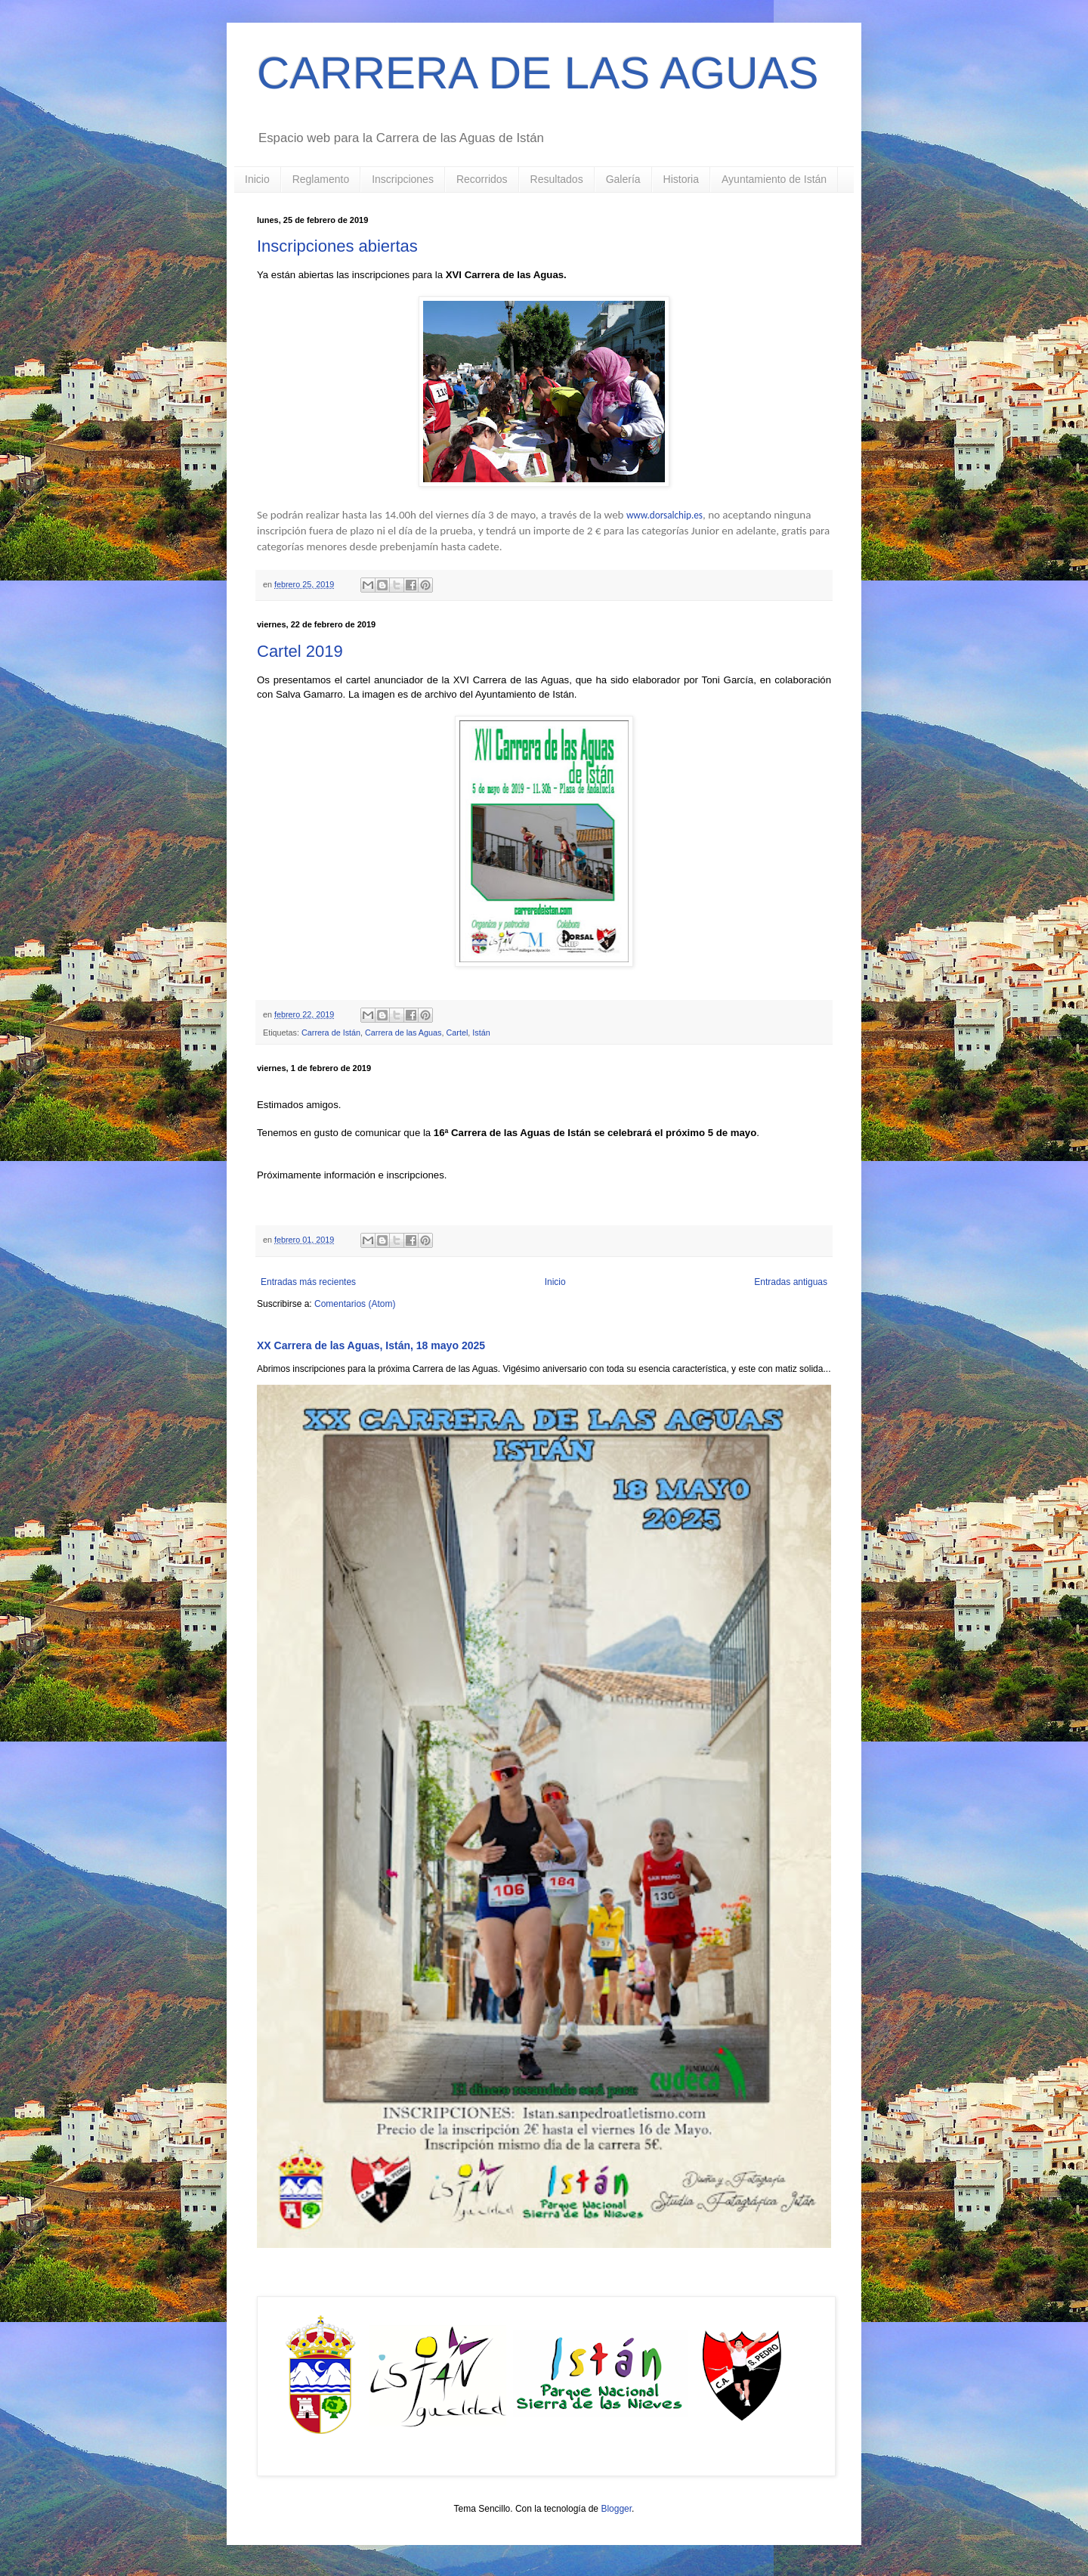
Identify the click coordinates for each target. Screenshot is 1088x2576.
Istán (481, 1032)
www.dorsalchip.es (664, 515)
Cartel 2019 (300, 651)
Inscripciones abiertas (337, 246)
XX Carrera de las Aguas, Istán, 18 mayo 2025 (371, 1345)
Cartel (457, 1032)
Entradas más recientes (308, 1282)
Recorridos (482, 179)
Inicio (257, 179)
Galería (623, 179)
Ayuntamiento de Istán (774, 179)
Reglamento (321, 179)
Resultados (556, 179)
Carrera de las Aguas (403, 1032)
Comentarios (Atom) (354, 1304)
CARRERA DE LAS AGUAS (538, 73)
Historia (681, 179)
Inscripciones (403, 179)
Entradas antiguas (790, 1282)
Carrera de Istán (330, 1032)
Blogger (616, 2508)
